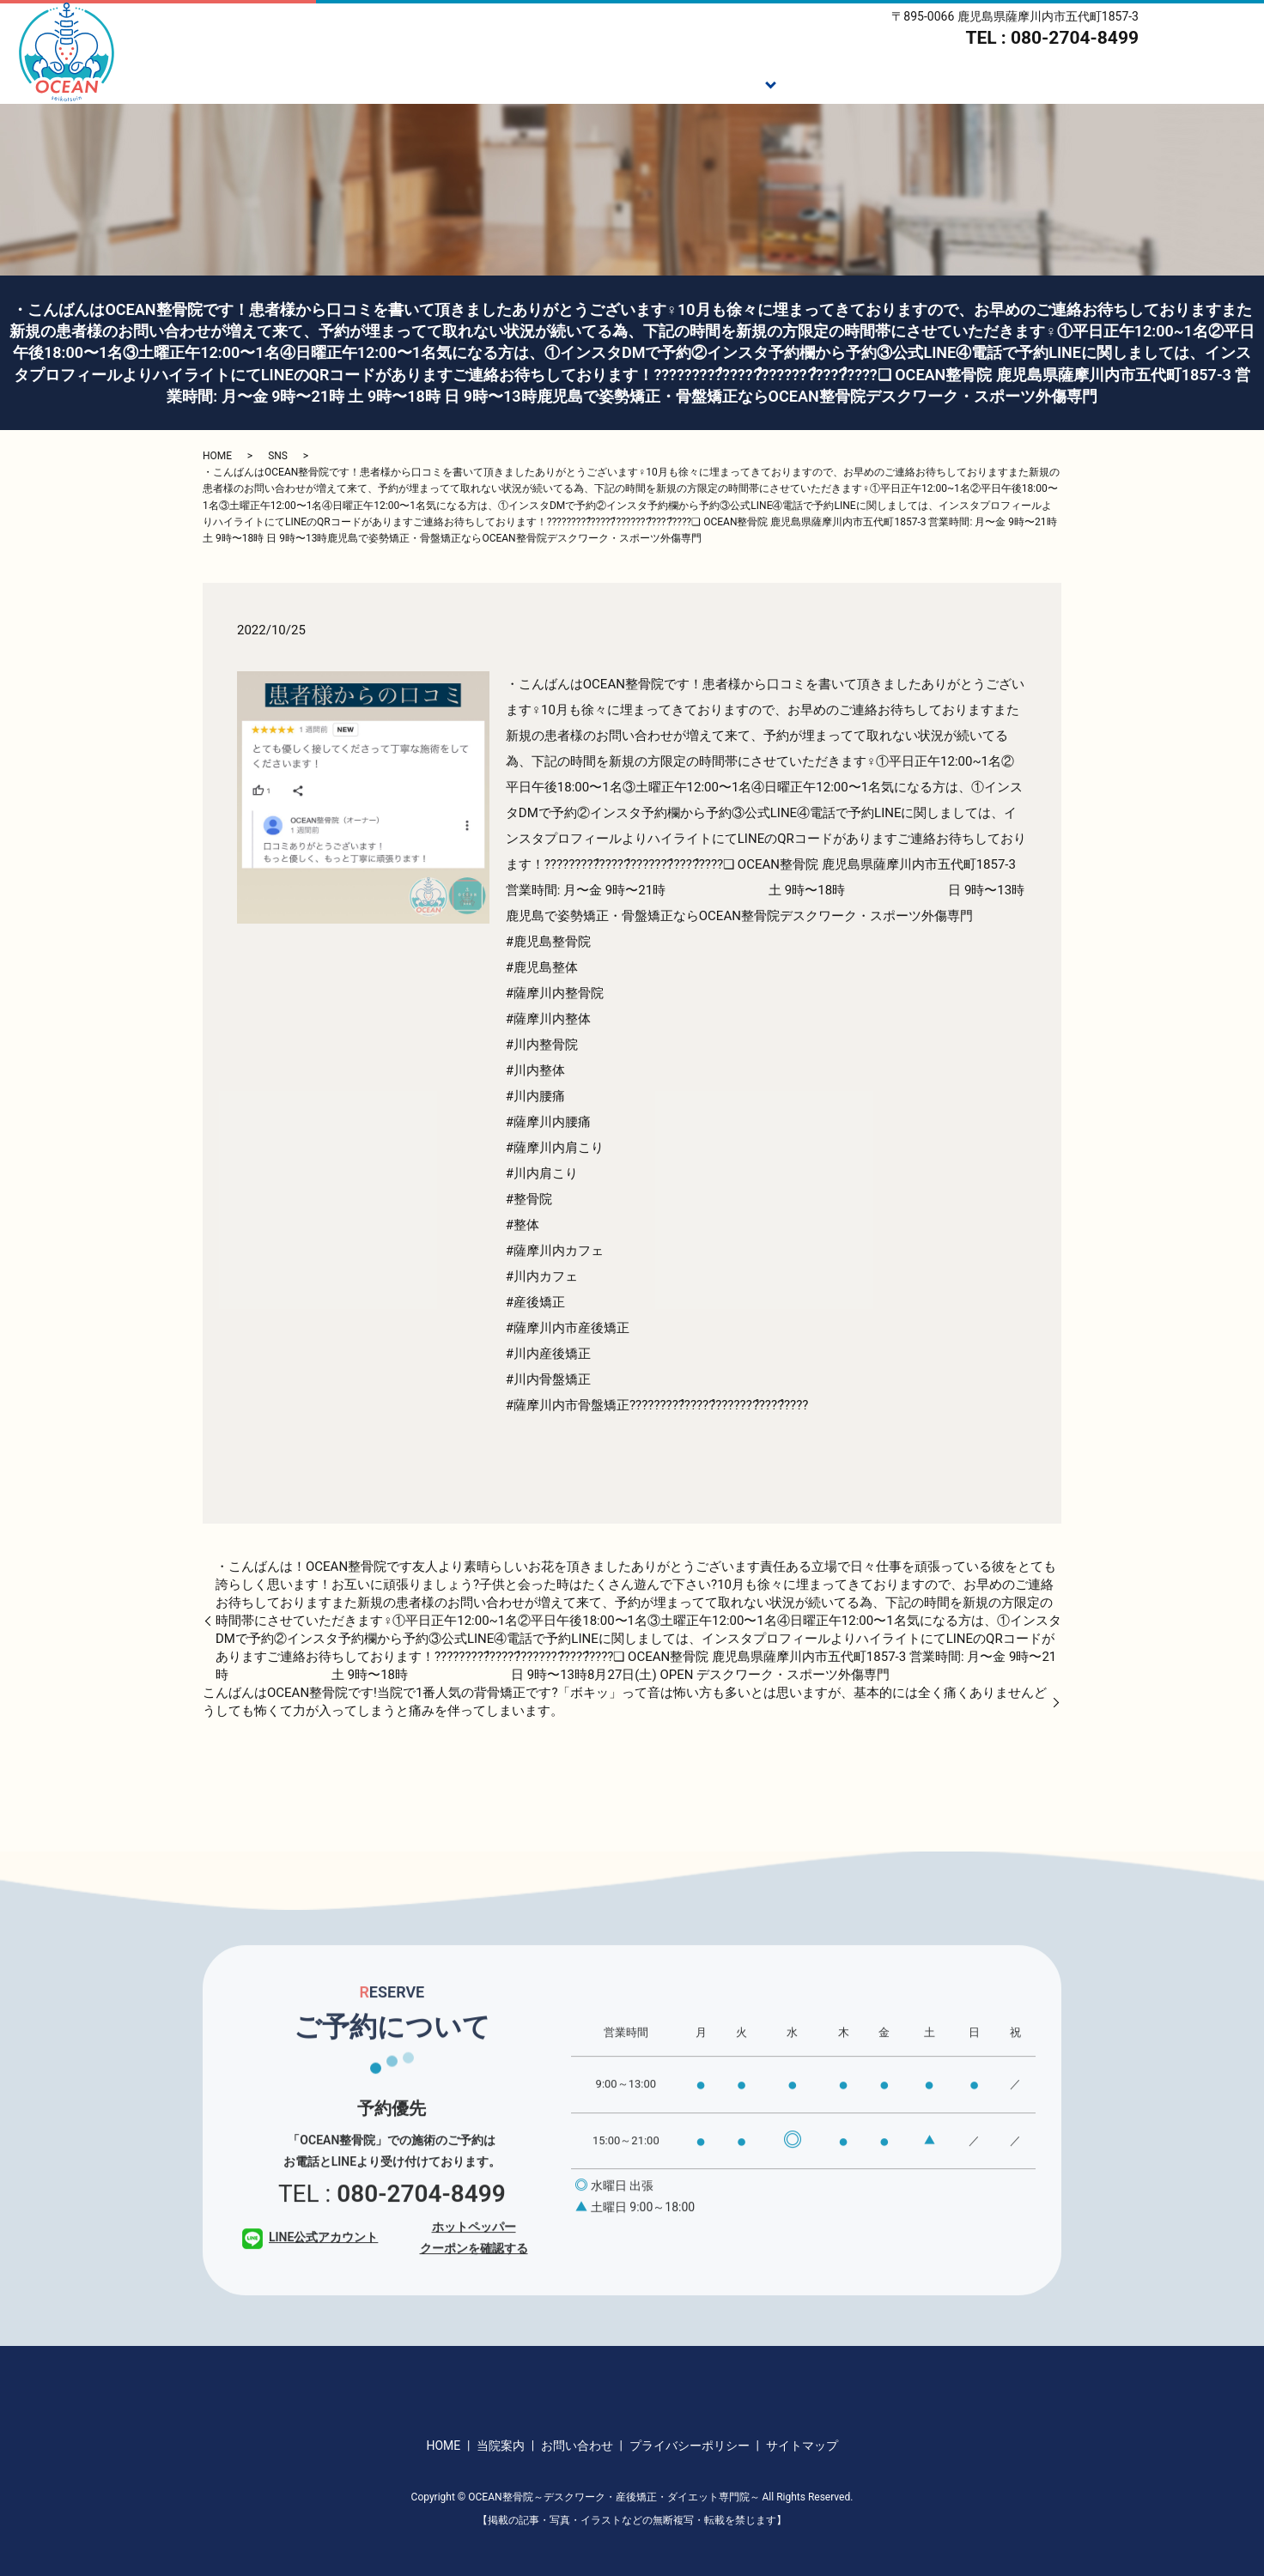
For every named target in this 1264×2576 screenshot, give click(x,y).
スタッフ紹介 (1032, 82)
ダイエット (925, 82)
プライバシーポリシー (689, 2445)
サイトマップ (802, 2445)
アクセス (1220, 82)
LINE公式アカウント (310, 2263)
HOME (550, 82)
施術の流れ (825, 82)
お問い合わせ (577, 2445)
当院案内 (1132, 82)
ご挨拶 (624, 82)
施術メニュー (718, 82)
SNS (278, 456)
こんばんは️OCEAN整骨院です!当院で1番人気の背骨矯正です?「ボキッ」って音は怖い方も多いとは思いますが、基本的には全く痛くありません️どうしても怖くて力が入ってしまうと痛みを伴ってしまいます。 (625, 1701)
